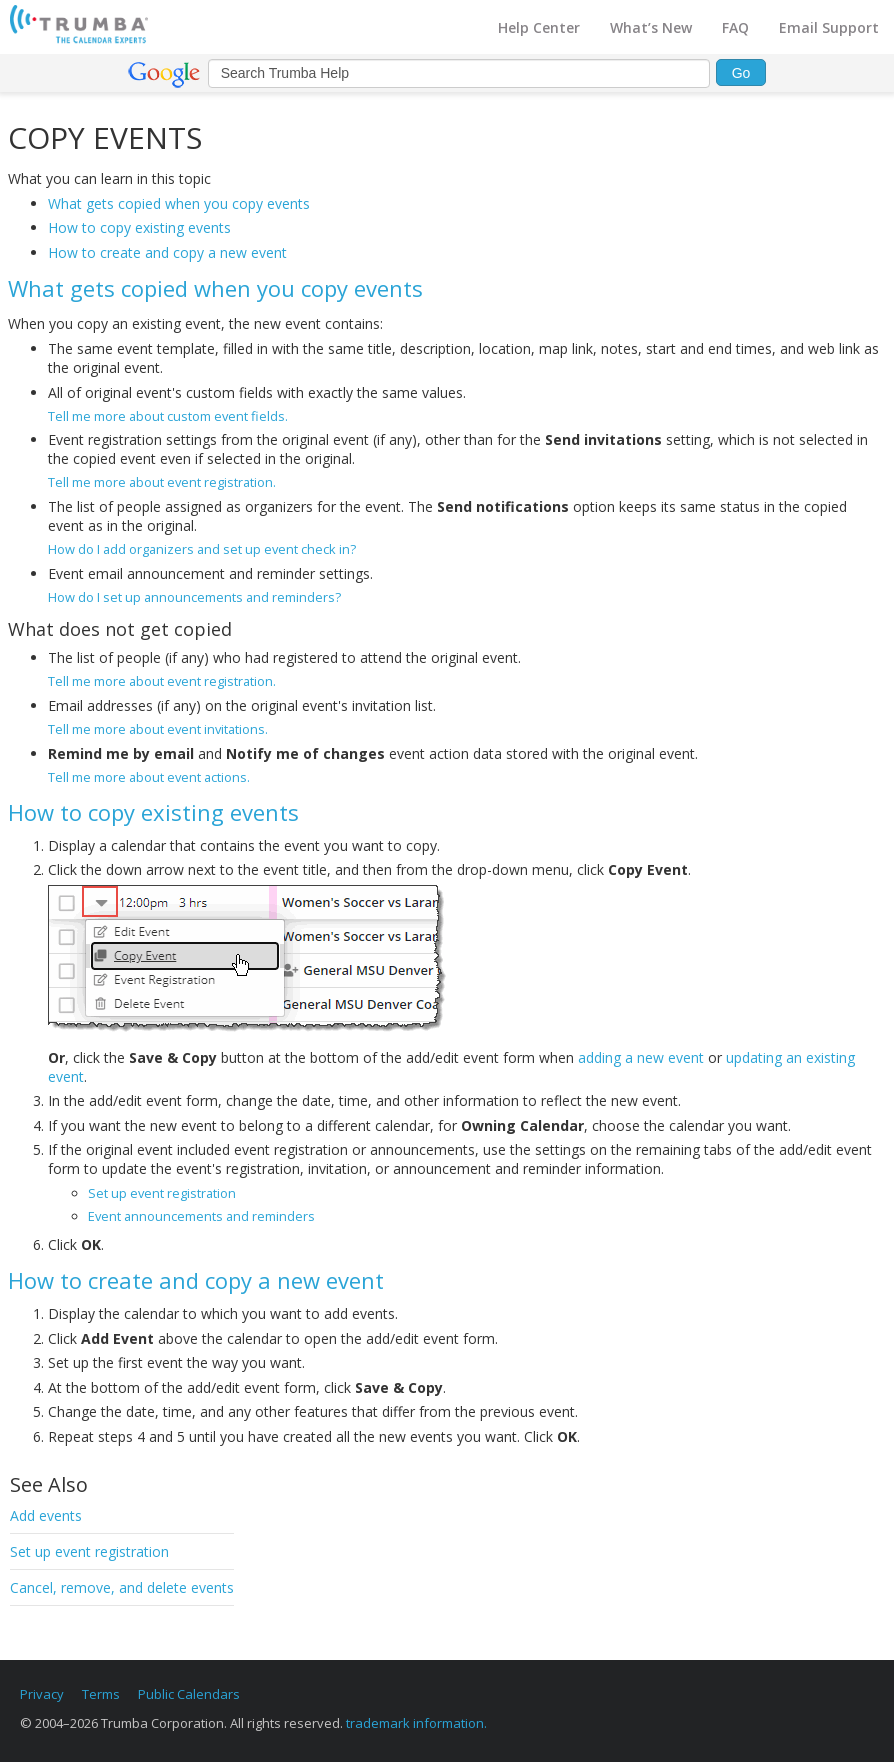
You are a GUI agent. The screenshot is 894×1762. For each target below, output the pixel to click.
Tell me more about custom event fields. (168, 416)
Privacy (42, 1694)
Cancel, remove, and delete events (122, 1587)
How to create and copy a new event (167, 252)
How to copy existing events (139, 227)
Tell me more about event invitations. (158, 729)
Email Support (829, 27)
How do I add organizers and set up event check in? (202, 549)
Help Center (539, 27)
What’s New (651, 27)
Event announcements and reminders (201, 1216)
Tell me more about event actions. (149, 777)
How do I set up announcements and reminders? (194, 597)
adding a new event (641, 1057)
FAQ (735, 27)
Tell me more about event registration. (162, 482)
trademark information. (416, 1723)
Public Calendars (189, 1694)
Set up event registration (89, 1551)
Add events (46, 1515)
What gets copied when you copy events (179, 203)
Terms (101, 1694)
